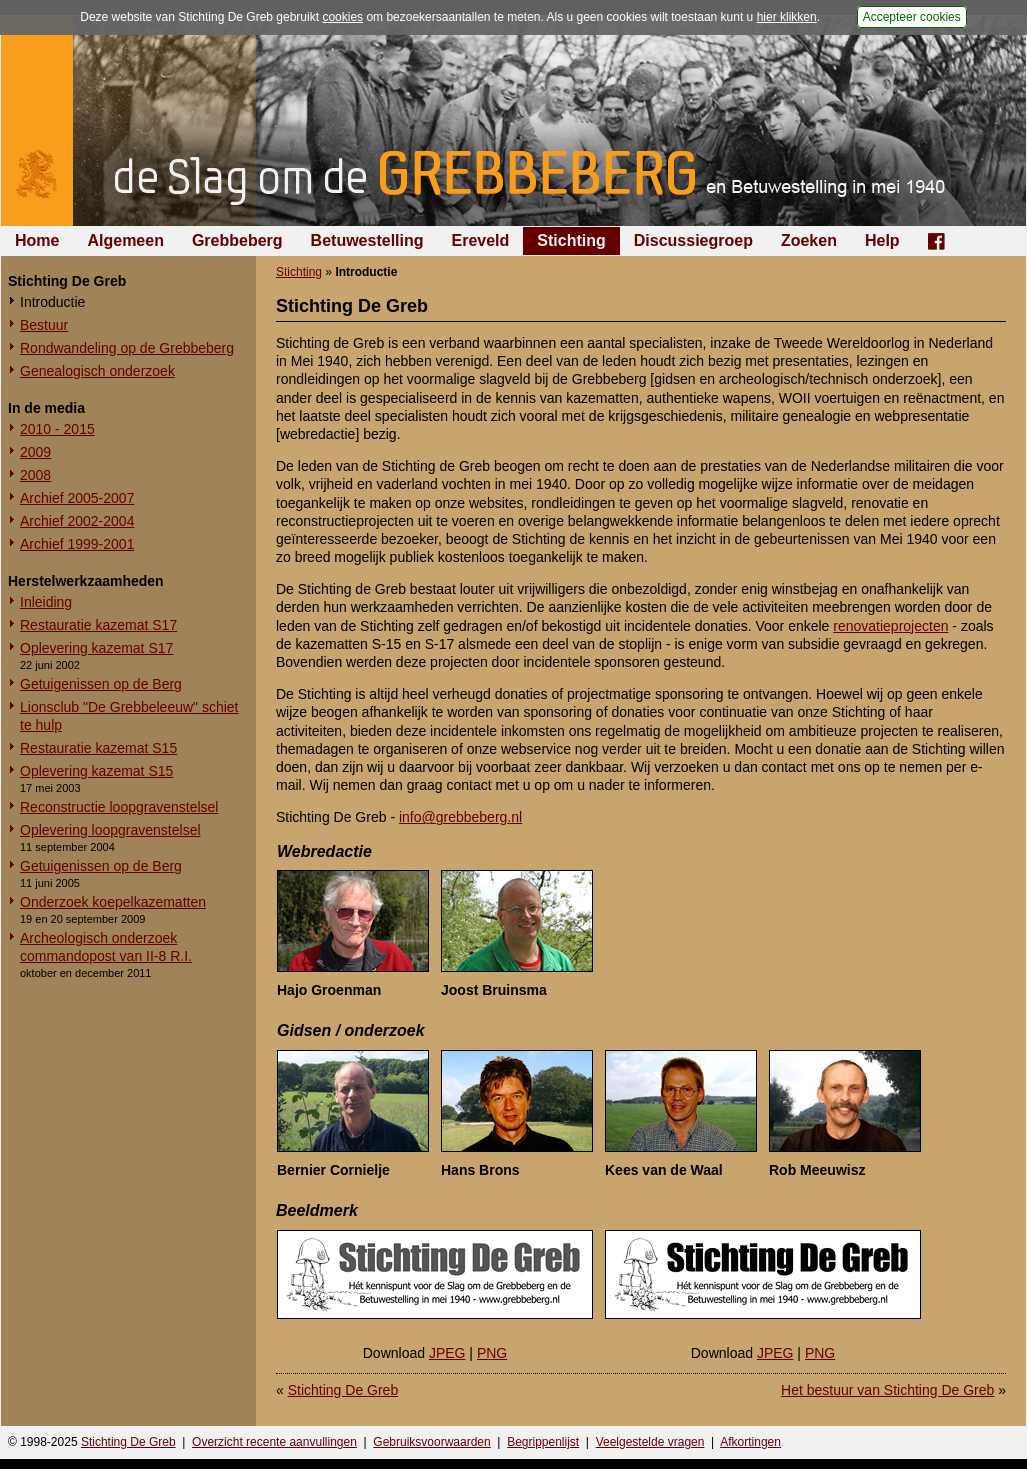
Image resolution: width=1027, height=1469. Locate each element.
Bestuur (44, 325)
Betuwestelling (367, 240)
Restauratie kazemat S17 (98, 625)
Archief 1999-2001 (77, 544)
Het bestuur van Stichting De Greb (887, 1390)
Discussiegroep (693, 240)
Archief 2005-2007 (77, 498)
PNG (492, 1353)
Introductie (52, 302)
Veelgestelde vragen (650, 1442)
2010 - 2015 (57, 429)
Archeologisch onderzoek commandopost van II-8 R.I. (106, 947)
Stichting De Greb (343, 1390)
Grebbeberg (237, 240)
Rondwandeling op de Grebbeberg (127, 348)
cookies (342, 17)
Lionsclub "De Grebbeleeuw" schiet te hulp (129, 716)
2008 (35, 475)
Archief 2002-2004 (77, 521)
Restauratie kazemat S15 (98, 748)
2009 (35, 452)
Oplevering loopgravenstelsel (110, 830)
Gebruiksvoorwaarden (431, 1442)
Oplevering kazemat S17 (96, 648)
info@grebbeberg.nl (460, 817)
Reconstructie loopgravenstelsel (119, 807)
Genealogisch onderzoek (97, 371)
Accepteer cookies (912, 17)
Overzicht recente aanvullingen (274, 1442)
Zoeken (809, 240)
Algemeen (125, 240)
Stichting (571, 240)
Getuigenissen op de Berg (101, 684)
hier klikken (787, 17)
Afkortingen (750, 1442)
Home (37, 240)
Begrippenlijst (543, 1442)
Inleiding (46, 602)
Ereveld (481, 240)
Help (882, 240)
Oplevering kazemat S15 (96, 771)
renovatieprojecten (890, 626)
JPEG (447, 1353)
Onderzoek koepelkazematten (113, 902)
